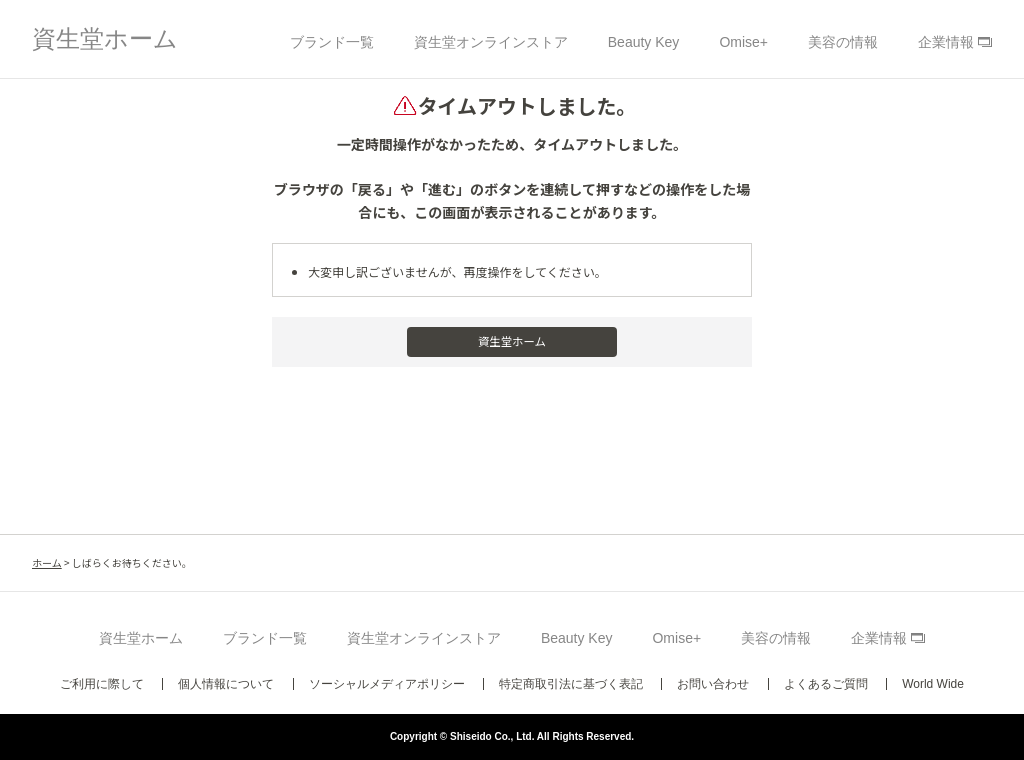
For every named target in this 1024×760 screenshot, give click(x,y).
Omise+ (743, 42)
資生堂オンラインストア (491, 42)
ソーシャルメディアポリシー (387, 684)
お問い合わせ (713, 684)
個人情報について (226, 684)
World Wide (933, 684)
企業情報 (946, 42)
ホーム (47, 562)
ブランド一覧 (332, 42)
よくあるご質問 (826, 684)
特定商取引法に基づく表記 (571, 684)
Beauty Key (644, 42)
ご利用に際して (102, 684)
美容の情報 (843, 42)
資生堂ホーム (105, 38)
